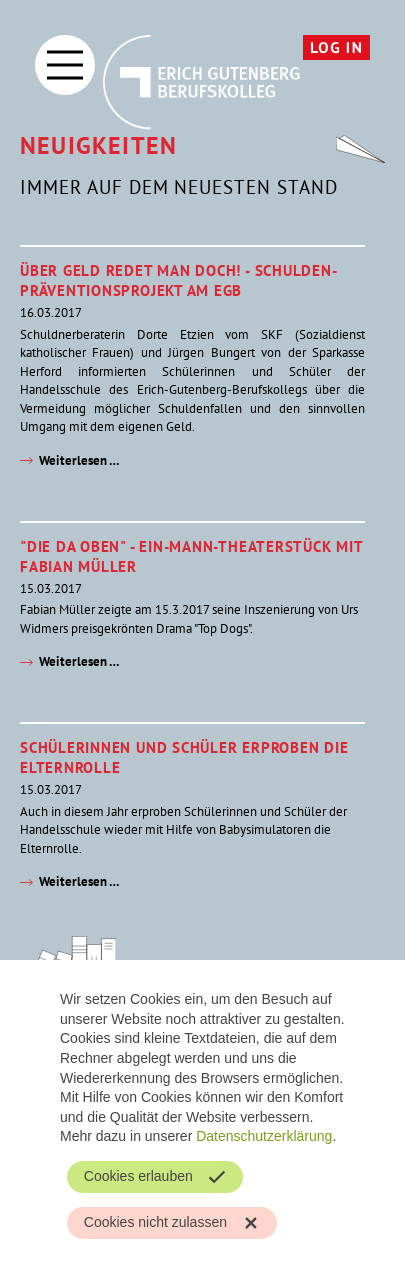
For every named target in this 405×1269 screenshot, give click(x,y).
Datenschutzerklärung (264, 1136)
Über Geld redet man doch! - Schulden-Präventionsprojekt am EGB (178, 280)
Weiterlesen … (79, 460)
